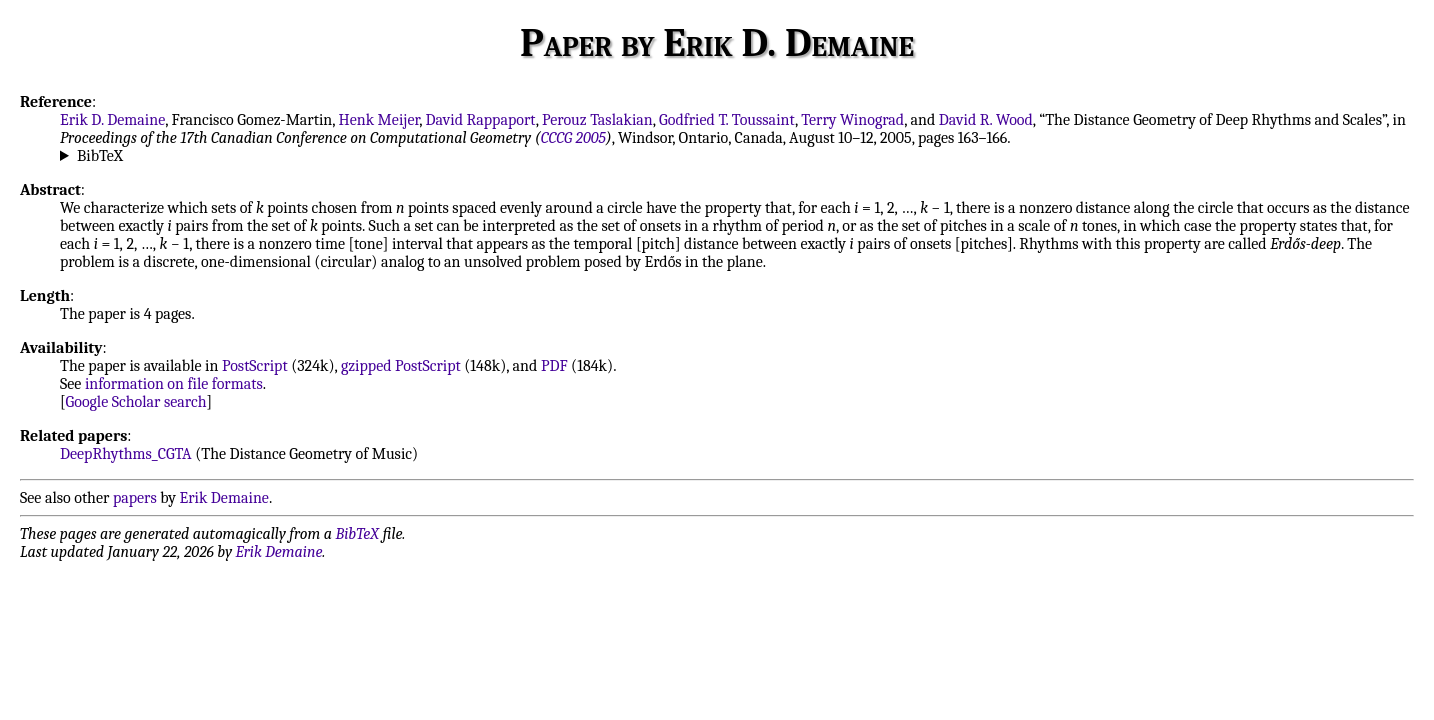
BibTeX (100, 156)
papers (135, 498)
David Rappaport (481, 120)
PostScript (255, 366)
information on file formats (174, 384)
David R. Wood (986, 120)
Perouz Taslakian (597, 120)
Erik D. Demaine (112, 120)
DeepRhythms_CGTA (126, 454)
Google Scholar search (136, 402)
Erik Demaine (224, 498)
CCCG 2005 (573, 138)
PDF (554, 366)
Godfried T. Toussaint (727, 120)
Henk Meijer (379, 120)
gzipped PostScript (401, 366)
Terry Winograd (852, 120)
